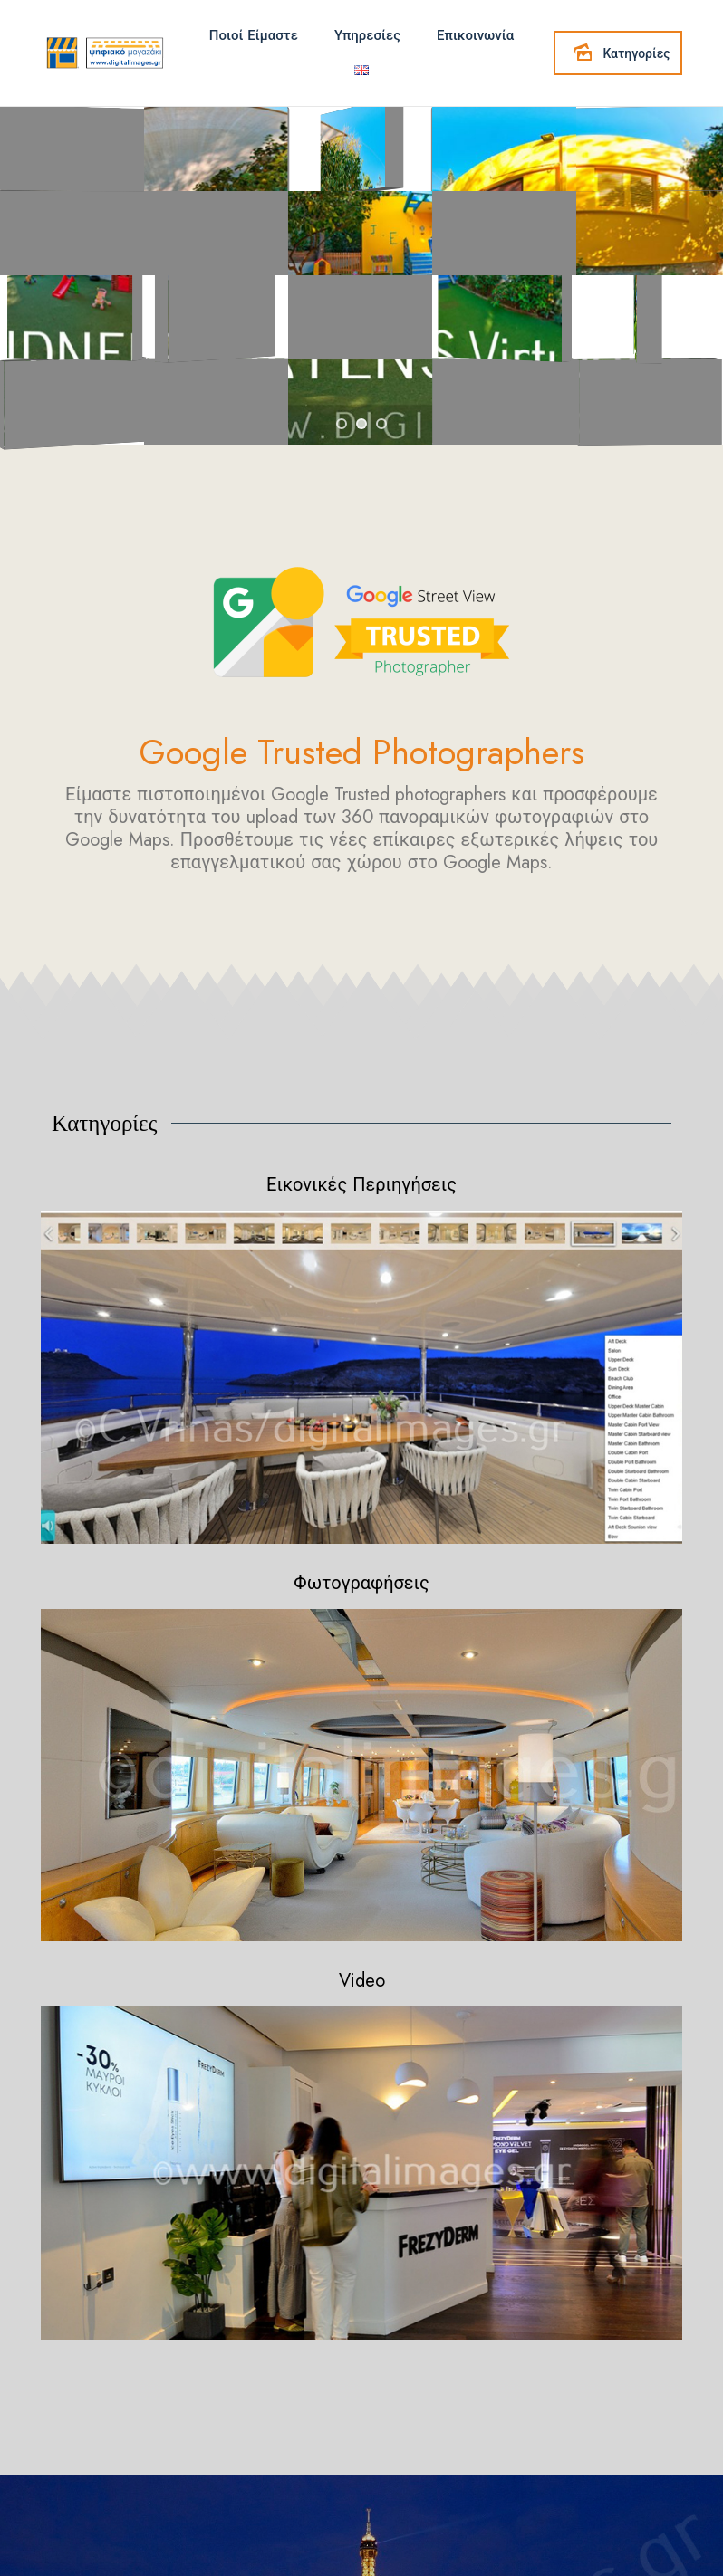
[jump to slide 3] (381, 423)
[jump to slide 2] (361, 423)
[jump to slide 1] (341, 423)
